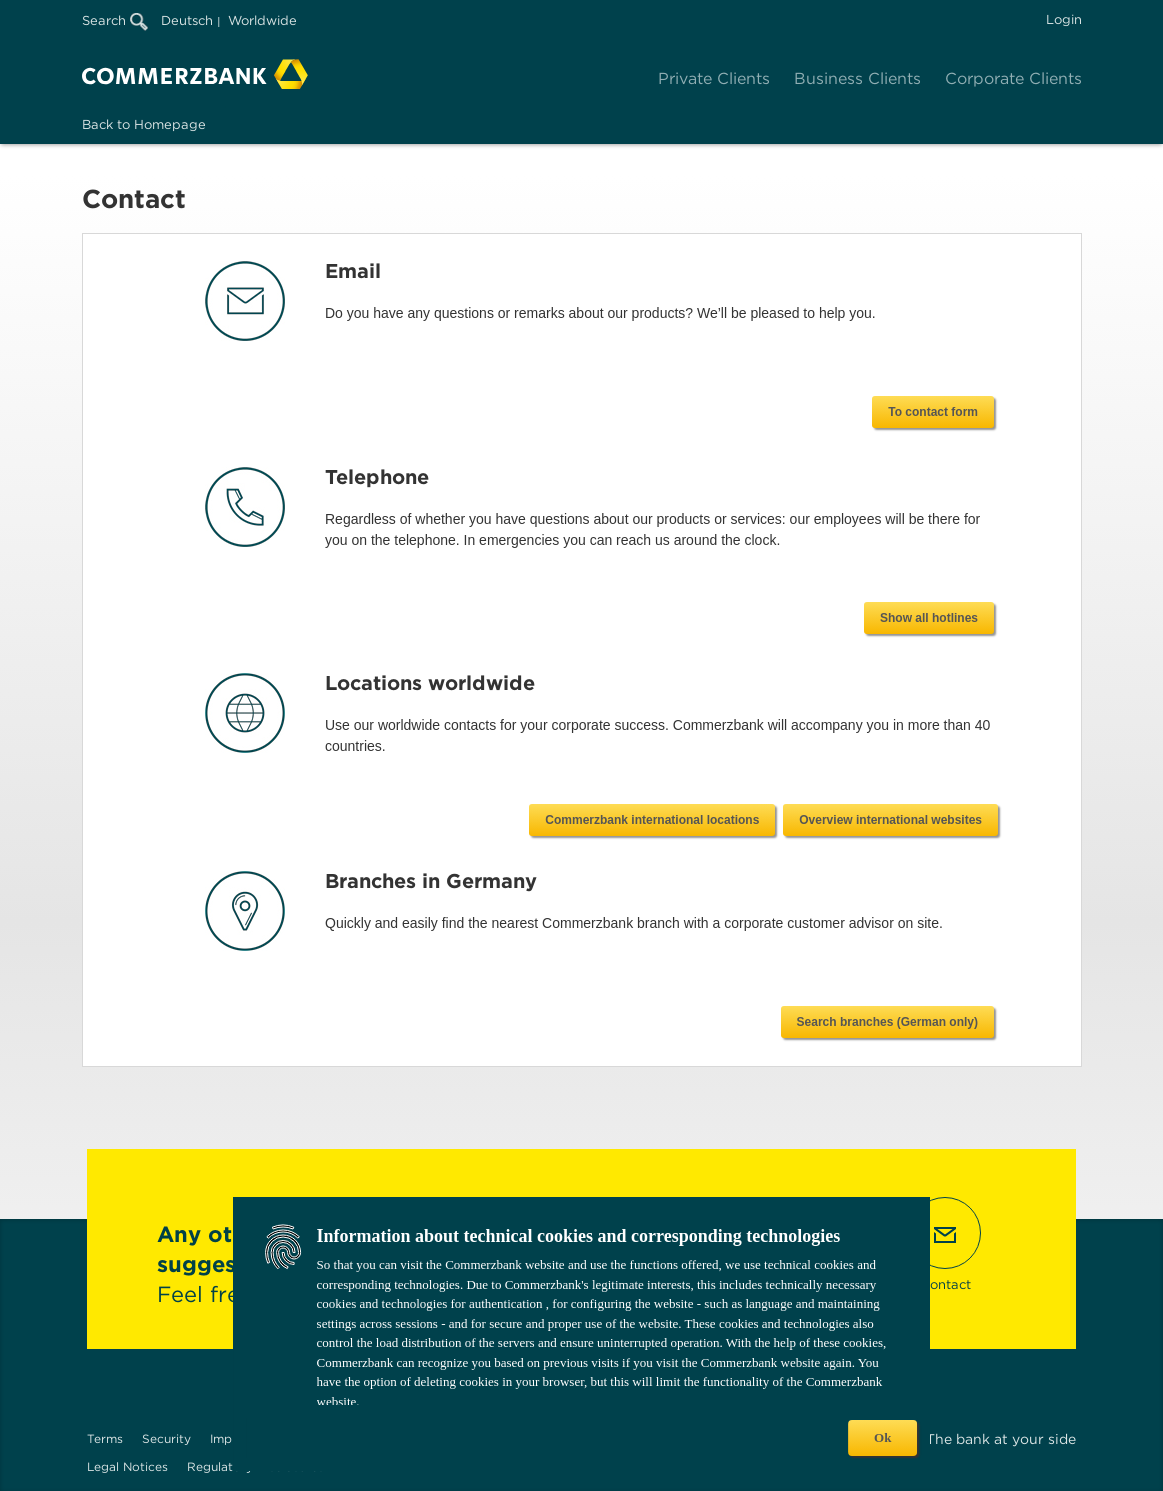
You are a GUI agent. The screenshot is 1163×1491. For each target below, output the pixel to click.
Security (166, 1438)
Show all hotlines (929, 618)
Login (1064, 19)
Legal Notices (127, 1466)
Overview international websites (890, 820)
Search (115, 20)
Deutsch (187, 20)
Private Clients (714, 78)
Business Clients (857, 78)
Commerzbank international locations (652, 820)
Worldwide (262, 20)
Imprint (231, 1438)
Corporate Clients (1013, 78)
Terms (105, 1438)
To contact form (933, 412)
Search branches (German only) (887, 1022)
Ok (882, 1437)
